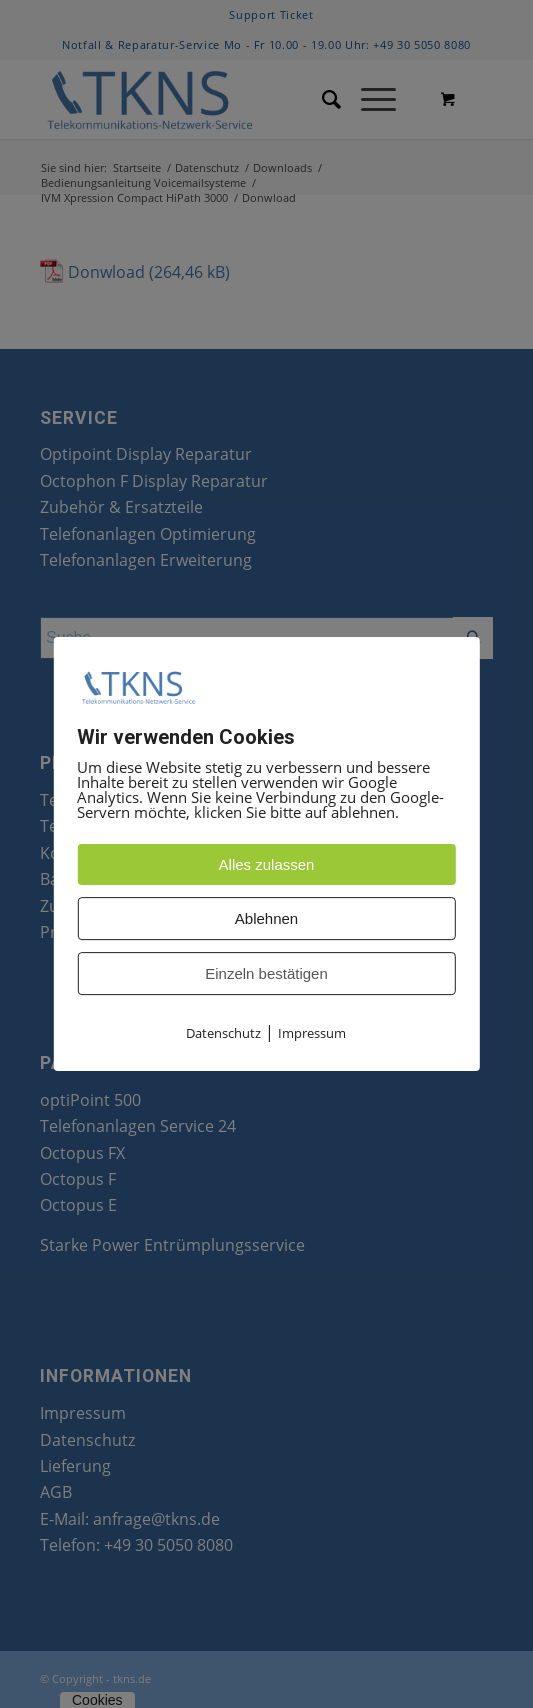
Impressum (312, 1034)
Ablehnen (266, 919)
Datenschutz (223, 1034)
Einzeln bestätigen (266, 974)
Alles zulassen (267, 865)
